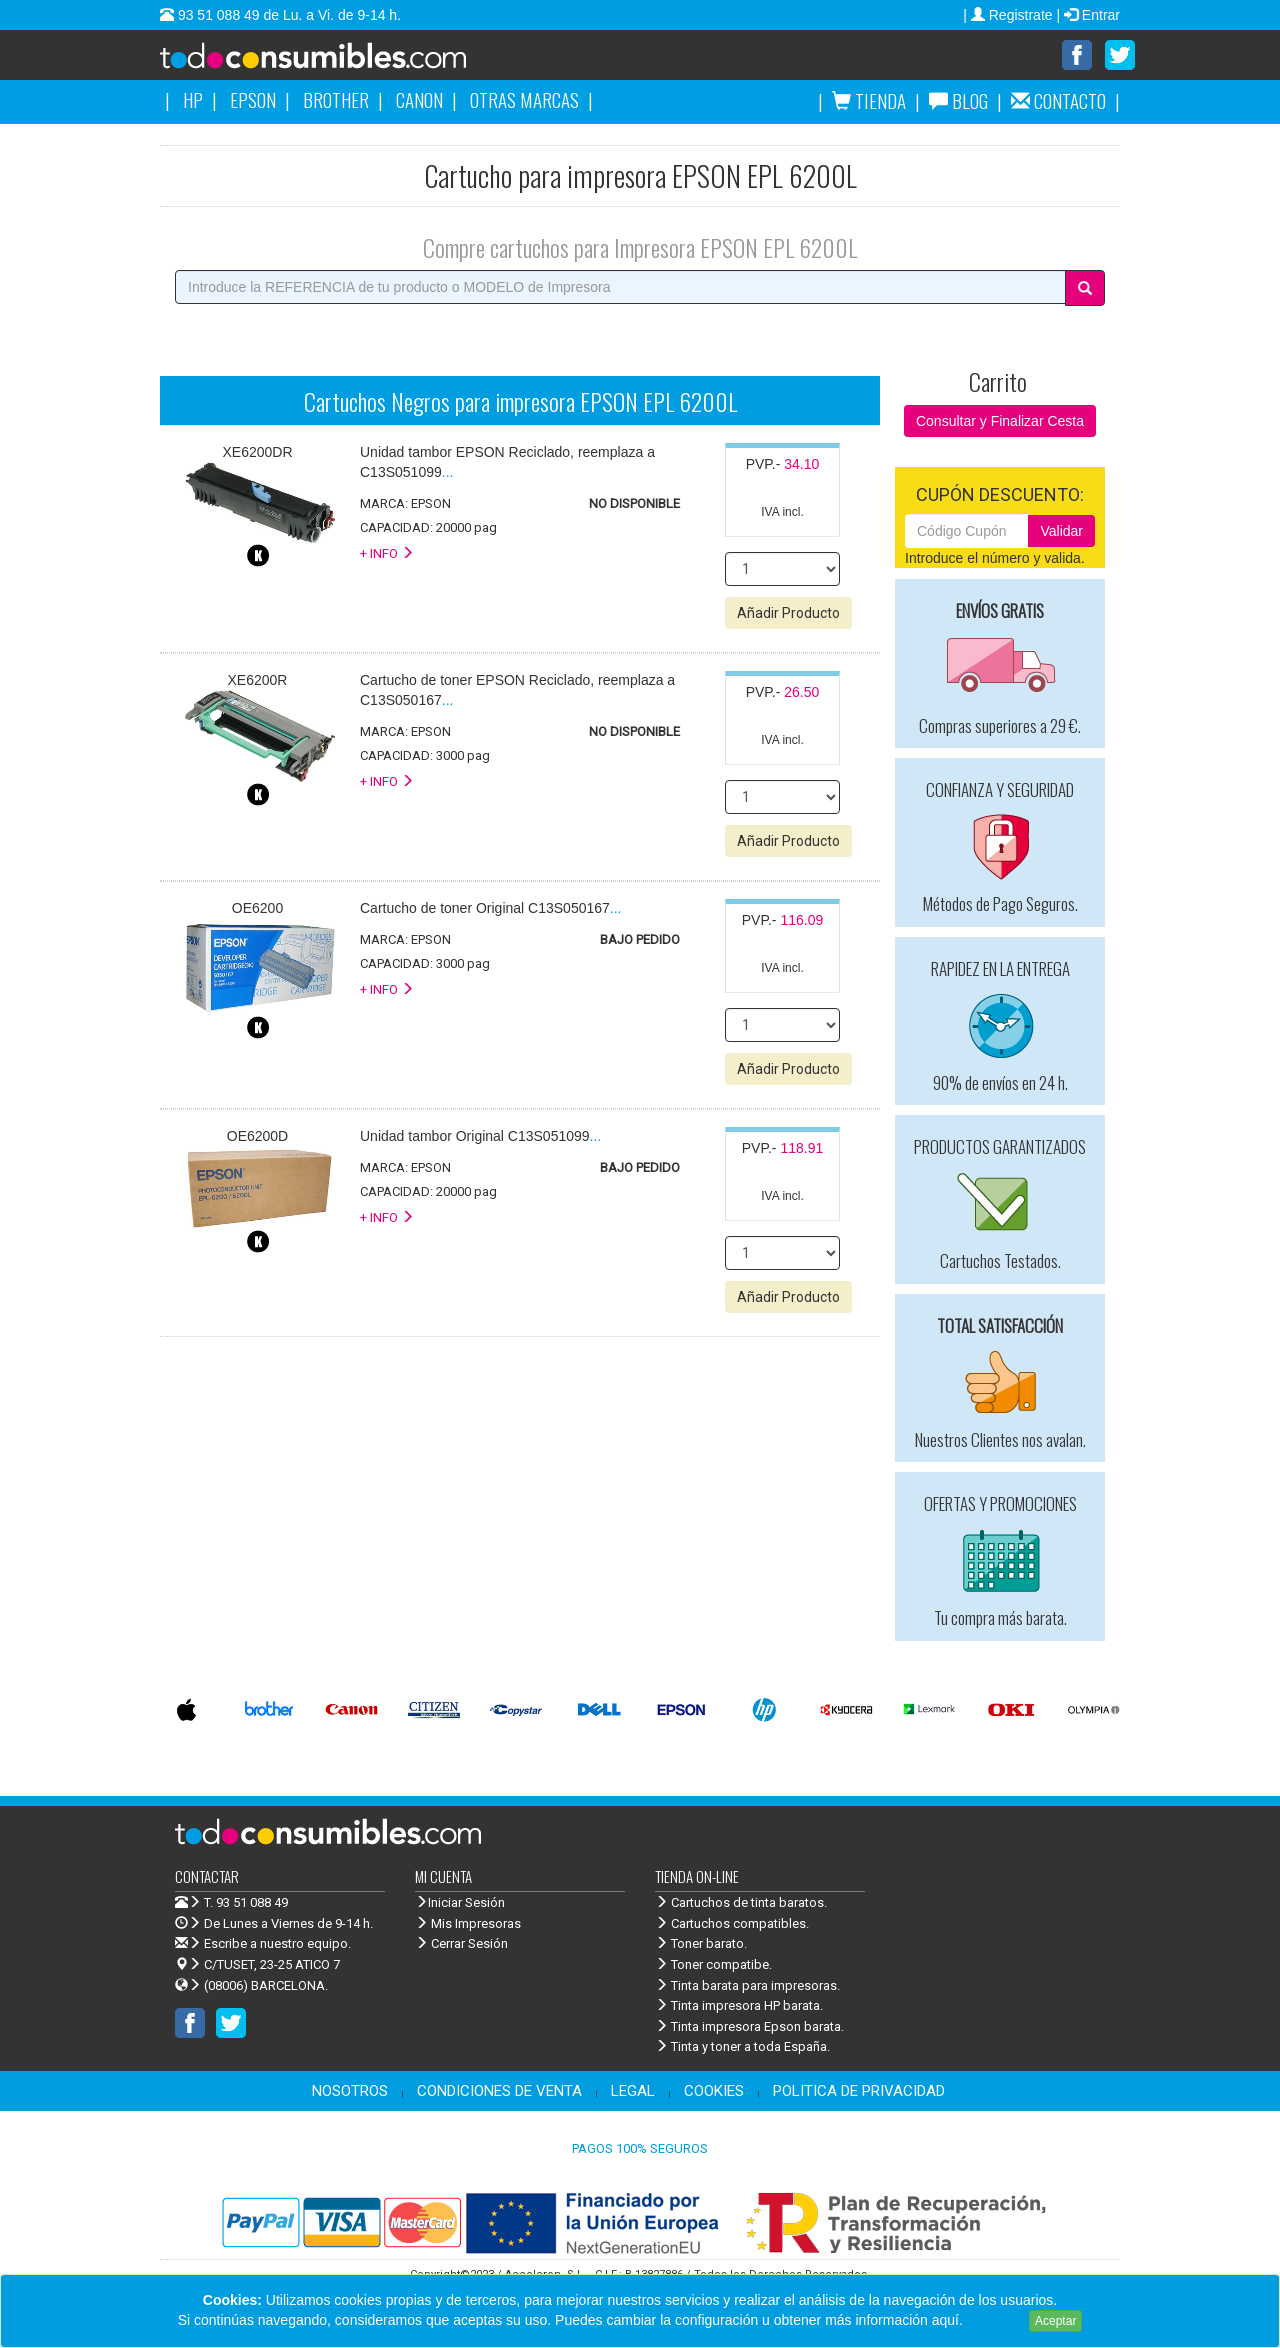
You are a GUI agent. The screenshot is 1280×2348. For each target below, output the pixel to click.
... (491, 909)
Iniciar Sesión (460, 1903)
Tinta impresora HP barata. (739, 2006)
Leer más (996, 2320)
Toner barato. (701, 1944)
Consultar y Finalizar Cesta (1000, 422)
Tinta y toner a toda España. (742, 2047)
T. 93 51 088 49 (246, 1903)
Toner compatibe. (713, 1965)
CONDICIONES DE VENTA (499, 2092)
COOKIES (714, 2092)
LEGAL (633, 2092)
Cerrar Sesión (461, 1944)
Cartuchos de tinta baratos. (741, 1903)
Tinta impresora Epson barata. (749, 2027)
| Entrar (1088, 15)
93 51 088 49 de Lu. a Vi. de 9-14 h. (287, 15)
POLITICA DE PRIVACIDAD (859, 2092)
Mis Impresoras (468, 1924)
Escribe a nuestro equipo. (263, 1944)
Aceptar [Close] (1055, 2321)
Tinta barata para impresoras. (747, 1986)
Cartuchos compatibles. (732, 1924)
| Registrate (1009, 15)
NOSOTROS (350, 2092)
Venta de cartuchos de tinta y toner (345, 62)
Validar (1061, 532)
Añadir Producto (788, 614)
